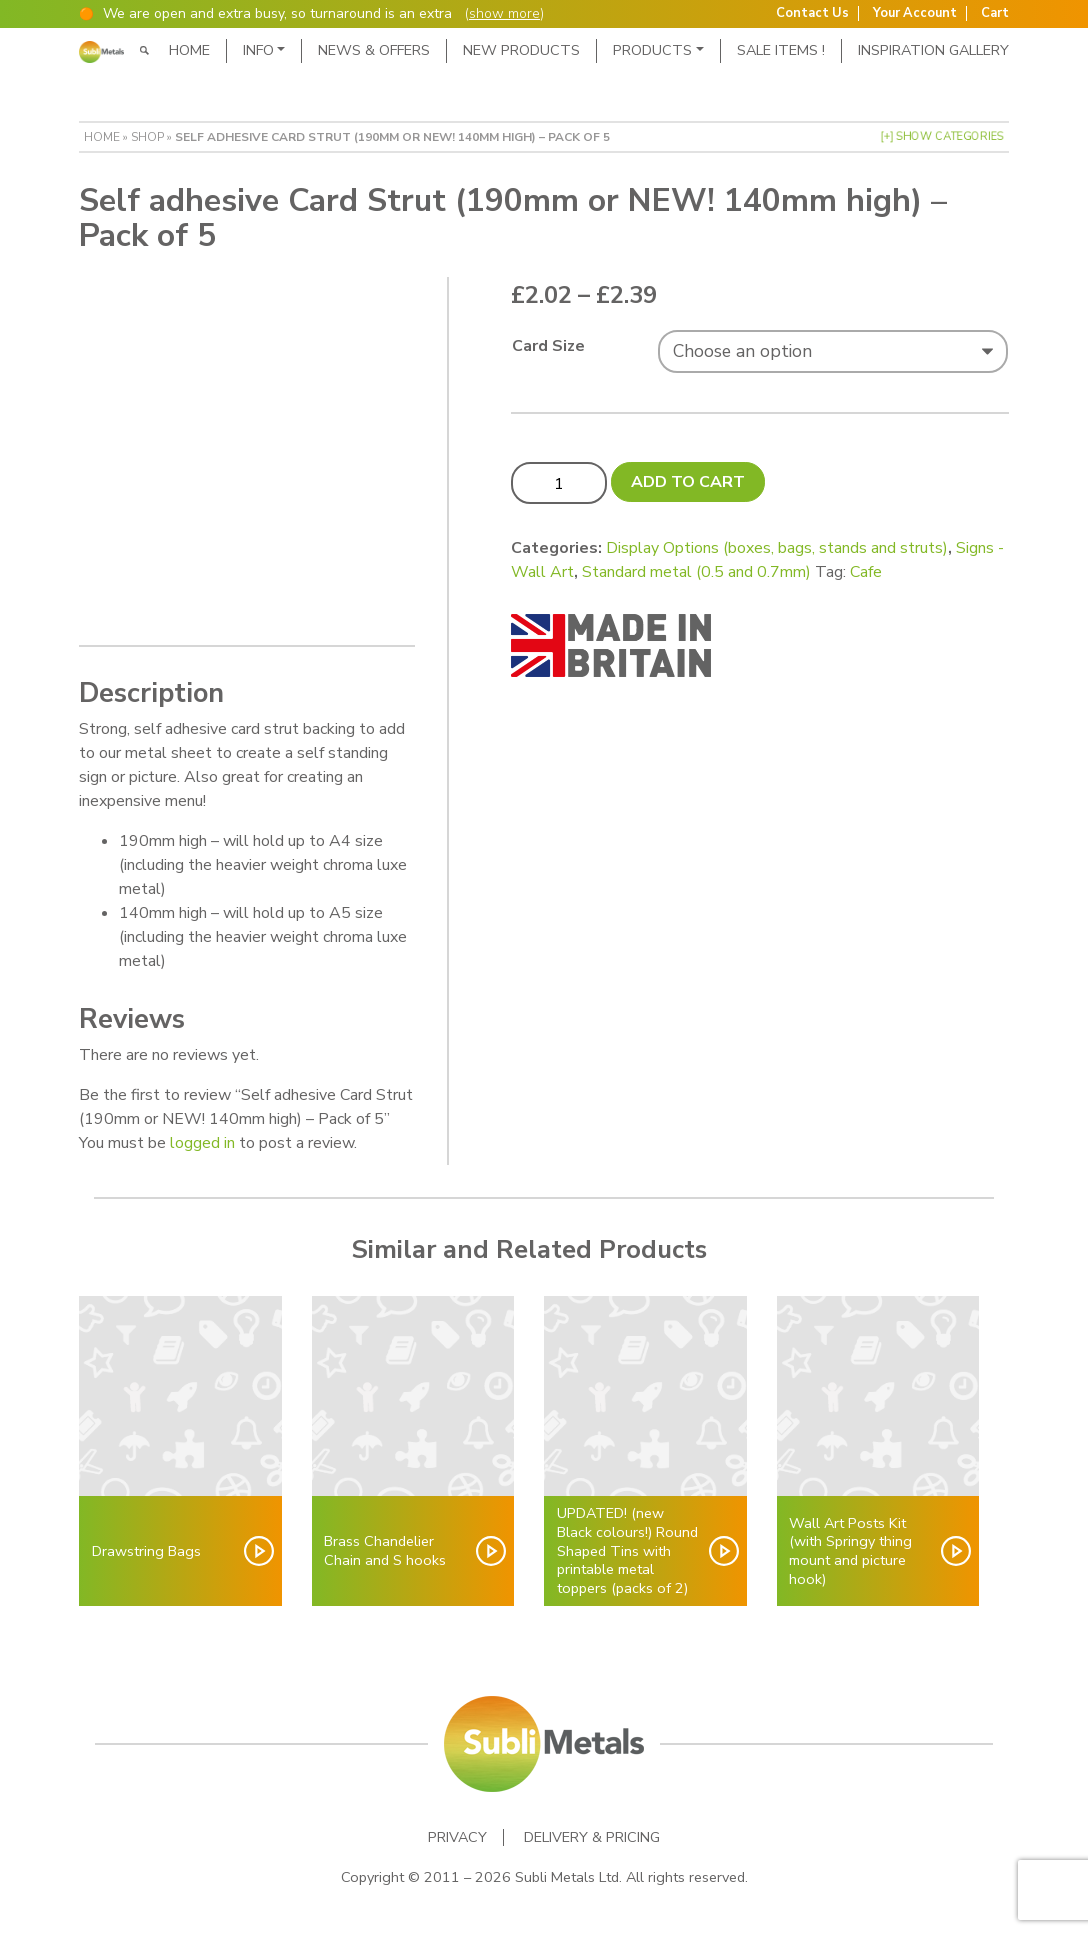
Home (189, 50)
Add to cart (688, 482)
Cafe (866, 572)
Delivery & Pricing (592, 1837)
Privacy (457, 1837)
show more (504, 13)
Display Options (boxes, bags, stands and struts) (777, 548)
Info (258, 50)
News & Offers (374, 50)
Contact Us (812, 13)
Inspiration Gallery (933, 50)
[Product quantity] (559, 483)
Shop (147, 137)
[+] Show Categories (942, 136)
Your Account (915, 13)
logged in (202, 1143)
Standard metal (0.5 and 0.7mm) (696, 572)
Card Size (548, 346)
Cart (995, 13)
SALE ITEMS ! (781, 50)
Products (652, 50)
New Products (521, 50)
